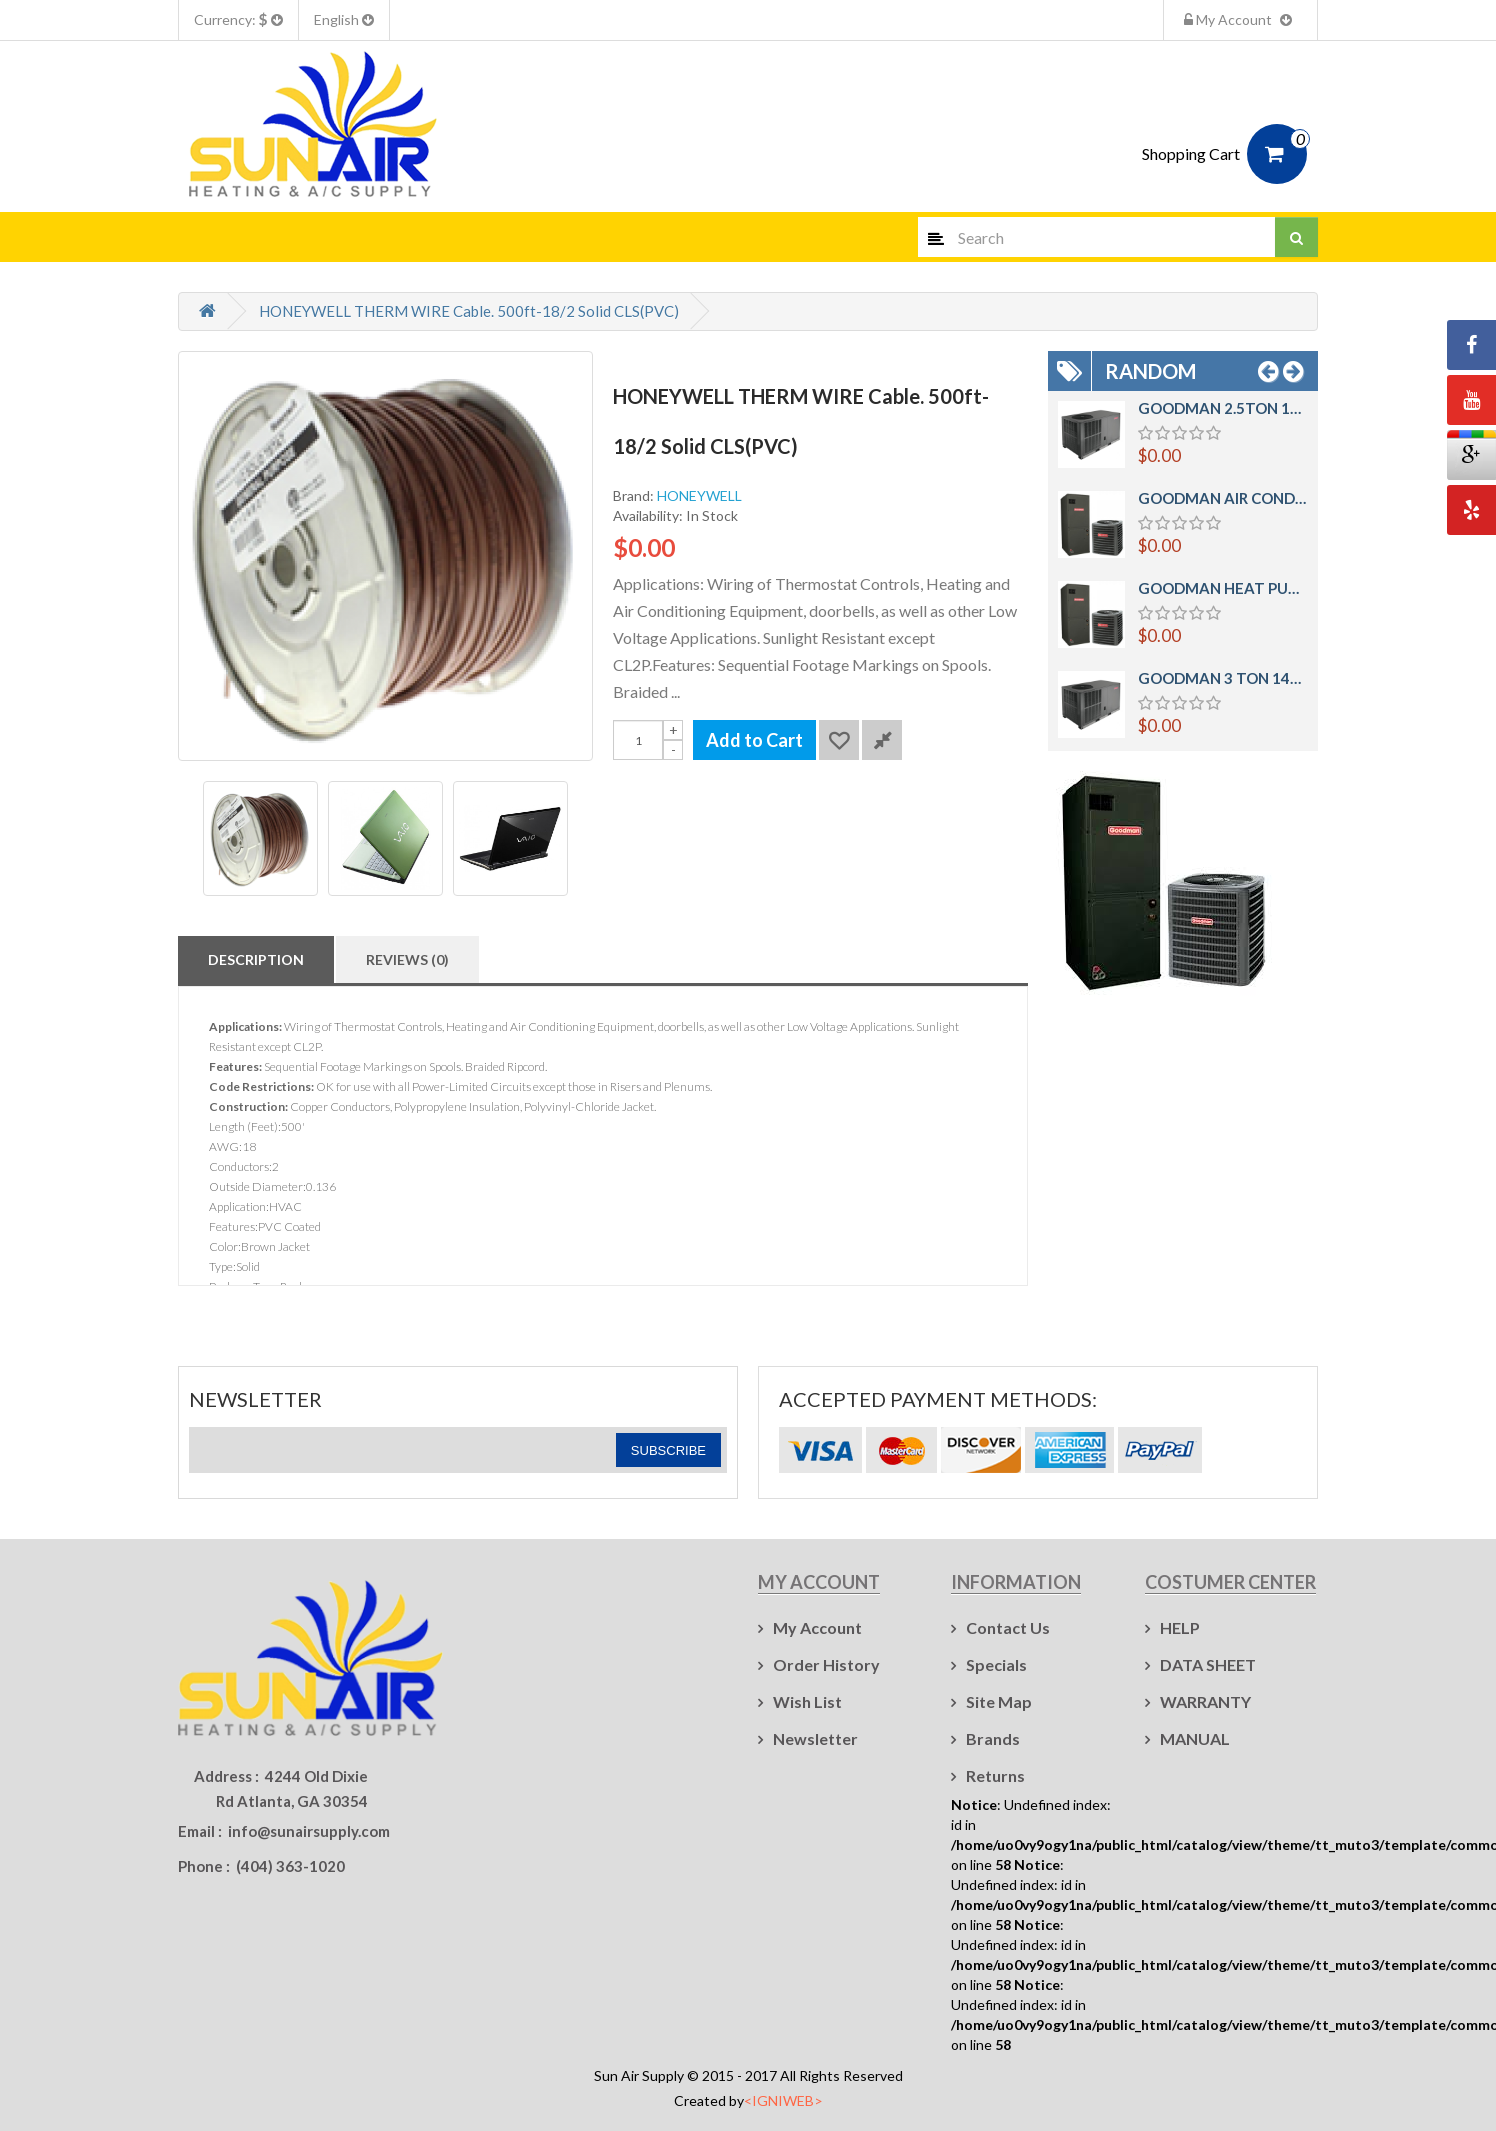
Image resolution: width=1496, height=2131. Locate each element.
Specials (996, 1664)
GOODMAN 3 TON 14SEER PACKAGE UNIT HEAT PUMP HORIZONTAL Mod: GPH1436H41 (1223, 678)
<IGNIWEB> (783, 2100)
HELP (1180, 1627)
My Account (1240, 19)
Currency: (238, 19)
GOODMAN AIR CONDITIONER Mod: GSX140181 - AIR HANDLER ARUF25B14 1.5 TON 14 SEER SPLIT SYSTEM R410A (1223, 498)
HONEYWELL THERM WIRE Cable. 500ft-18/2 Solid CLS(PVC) (469, 311)
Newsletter (815, 1738)
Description (256, 959)
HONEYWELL (699, 495)
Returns (995, 1775)
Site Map (999, 1701)
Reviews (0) (407, 959)
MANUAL (1195, 1738)
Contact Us (1008, 1627)
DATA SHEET (1208, 1664)
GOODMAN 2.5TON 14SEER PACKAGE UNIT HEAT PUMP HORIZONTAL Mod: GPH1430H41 (1223, 408)
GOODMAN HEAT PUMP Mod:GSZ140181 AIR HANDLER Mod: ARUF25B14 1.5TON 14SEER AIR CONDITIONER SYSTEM (1223, 588)
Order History (826, 1664)
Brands (993, 1738)
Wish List (807, 1701)
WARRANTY (1205, 1701)
